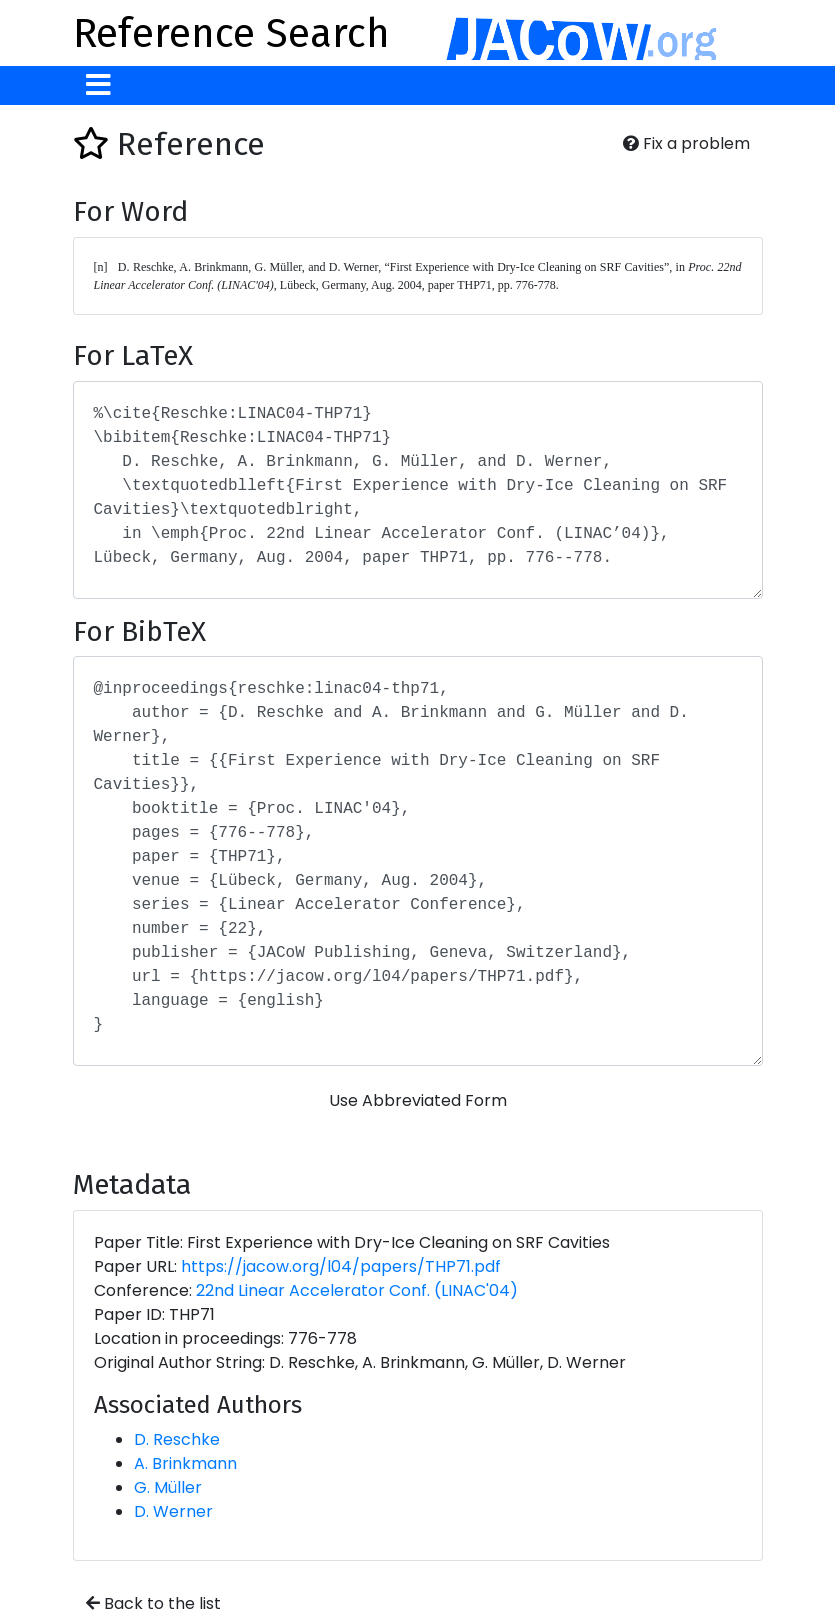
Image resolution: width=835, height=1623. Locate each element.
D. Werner (173, 1511)
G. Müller (168, 1487)
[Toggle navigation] (98, 85)
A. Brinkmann (185, 1463)
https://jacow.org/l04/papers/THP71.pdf (341, 1266)
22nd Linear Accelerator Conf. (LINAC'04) (357, 1290)
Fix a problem (686, 143)
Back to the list (153, 1603)
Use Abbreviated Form (418, 1100)
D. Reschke (177, 1439)
